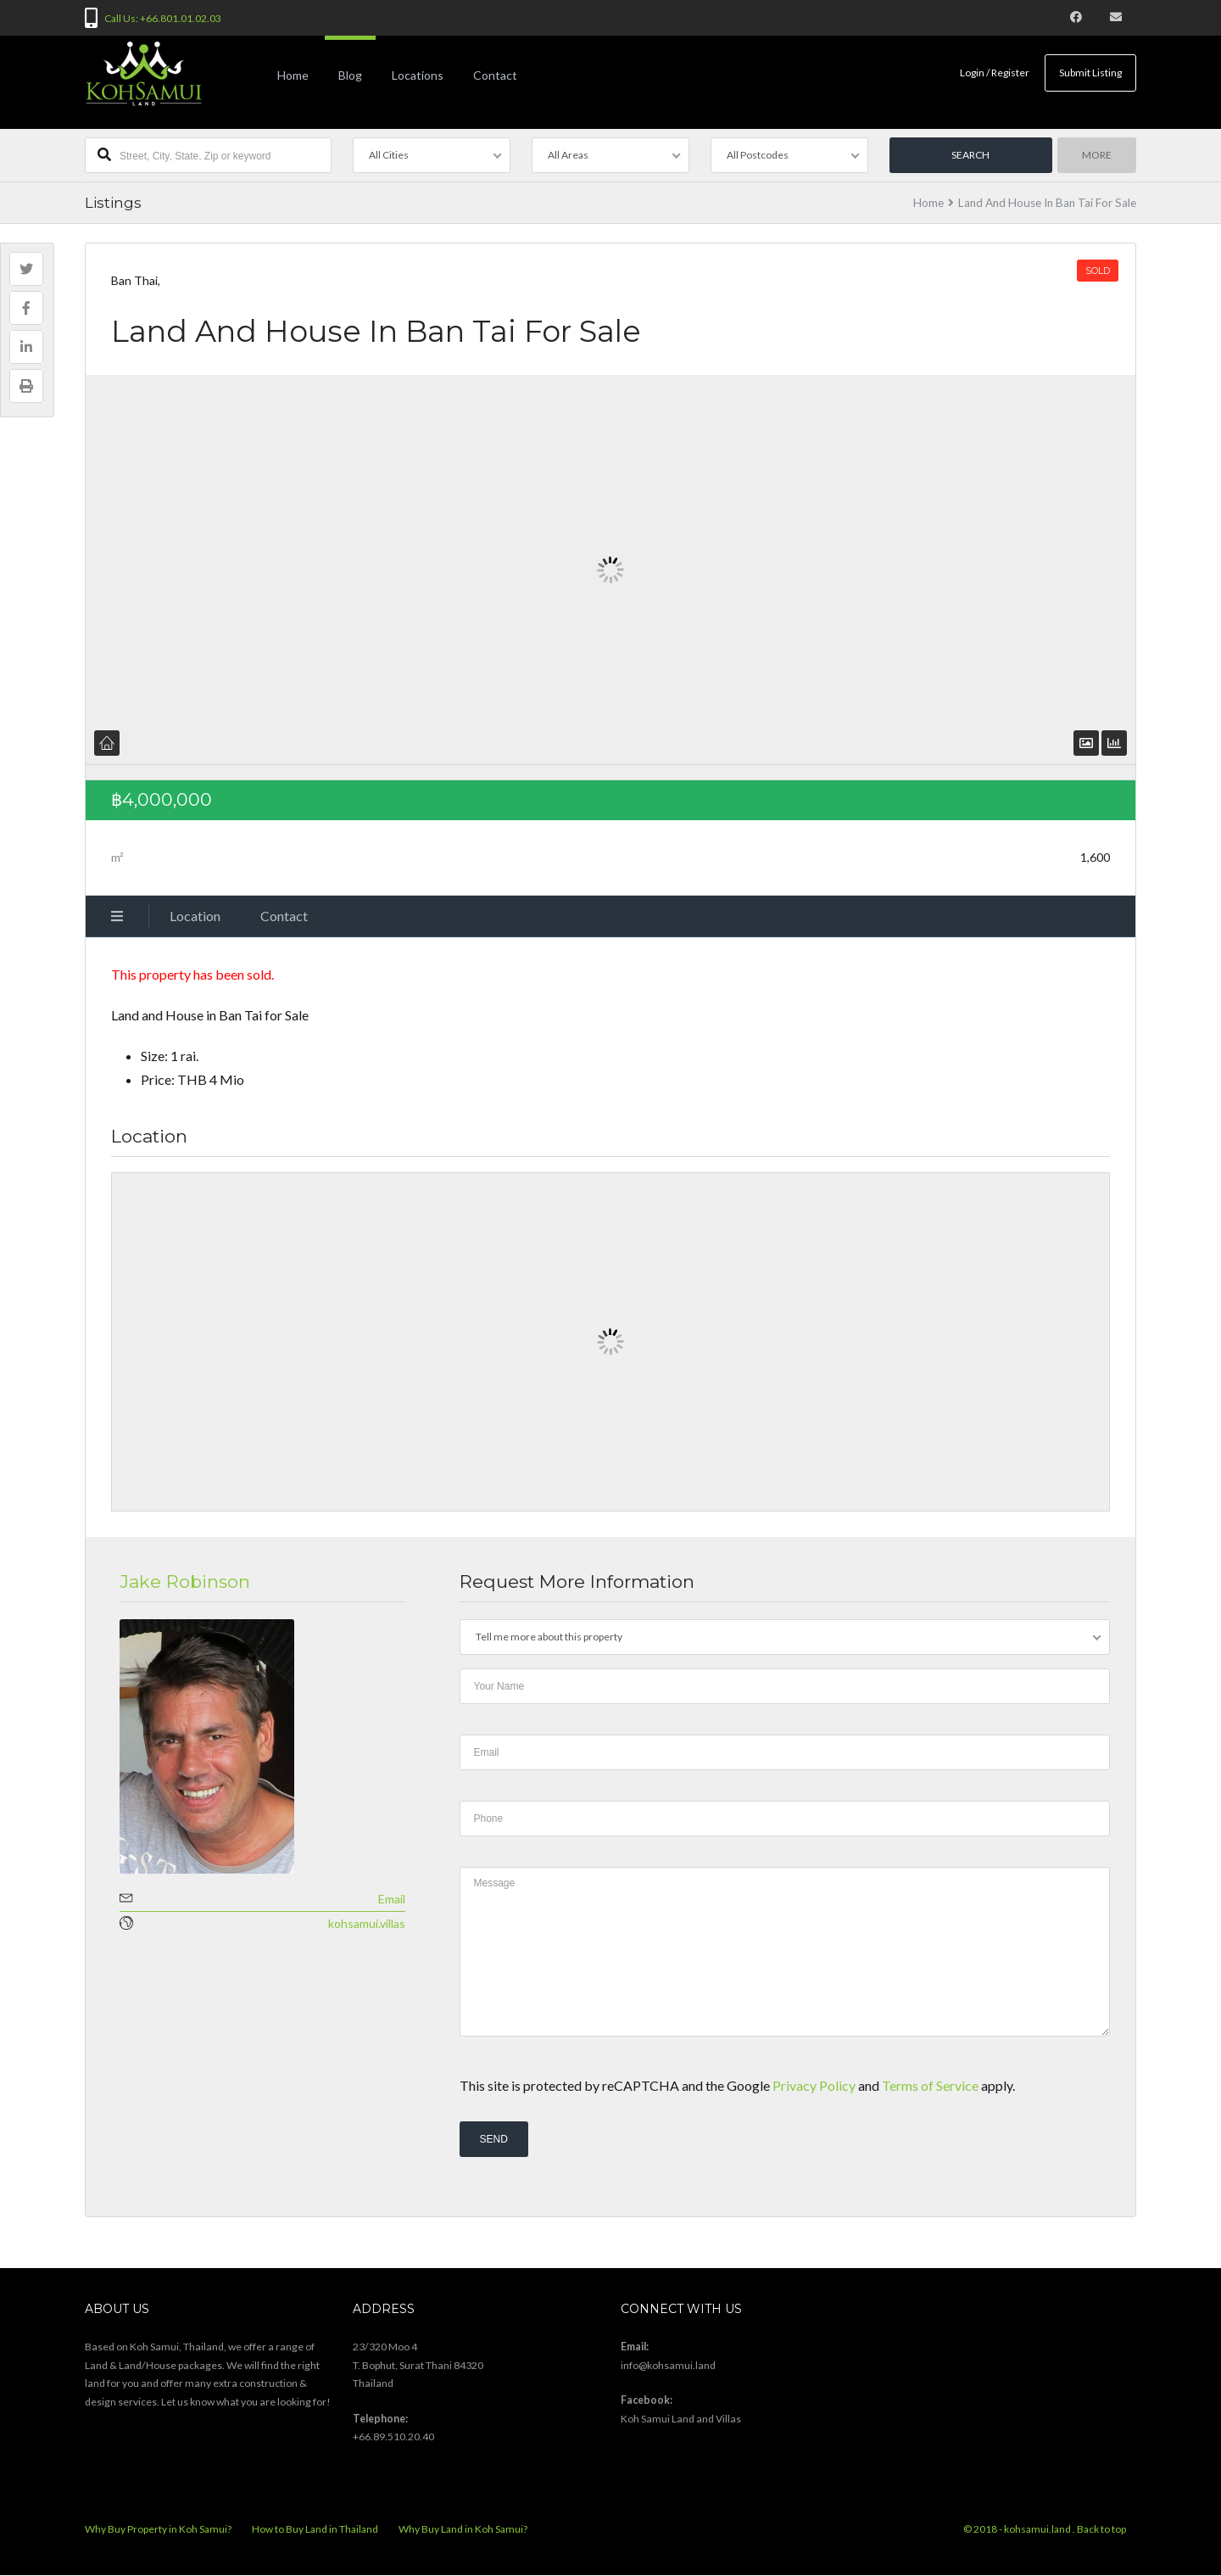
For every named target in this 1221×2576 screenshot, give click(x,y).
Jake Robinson (185, 1581)
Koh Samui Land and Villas (681, 2418)
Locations (417, 75)
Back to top (1101, 2529)
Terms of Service (930, 2085)
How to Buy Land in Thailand (315, 2529)
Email (391, 1898)
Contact (495, 75)
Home (293, 75)
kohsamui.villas (366, 1923)
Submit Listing (1090, 72)
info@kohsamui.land (668, 2365)
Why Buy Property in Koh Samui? (158, 2529)
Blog (350, 75)
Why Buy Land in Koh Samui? (463, 2529)
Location (195, 916)
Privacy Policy (814, 2085)
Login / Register (994, 72)
